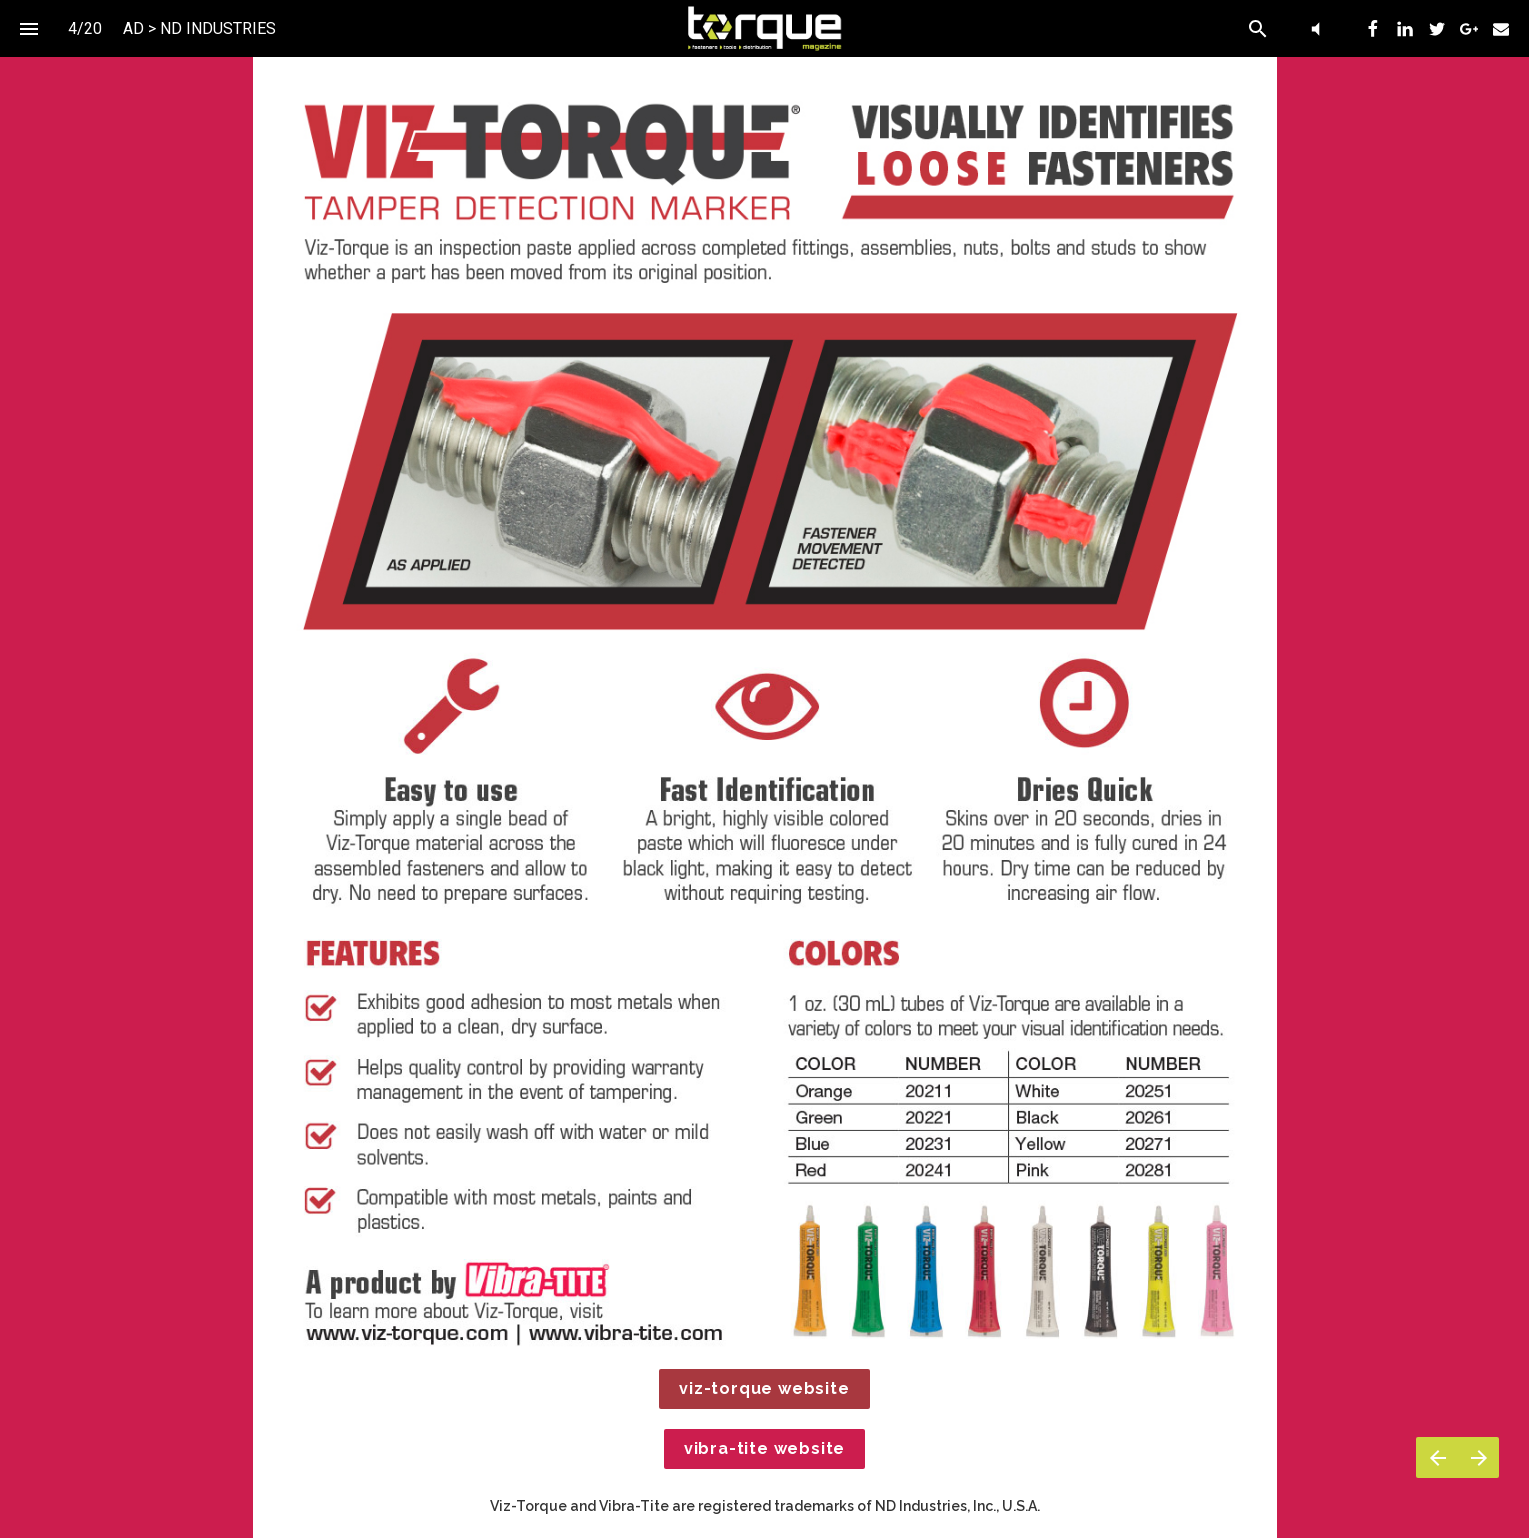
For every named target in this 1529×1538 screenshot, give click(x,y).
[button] (764, 28)
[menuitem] (1373, 29)
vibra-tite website (764, 1448)
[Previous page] (1437, 1457)
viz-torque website (764, 1388)
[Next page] (1478, 1457)
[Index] (28, 28)
